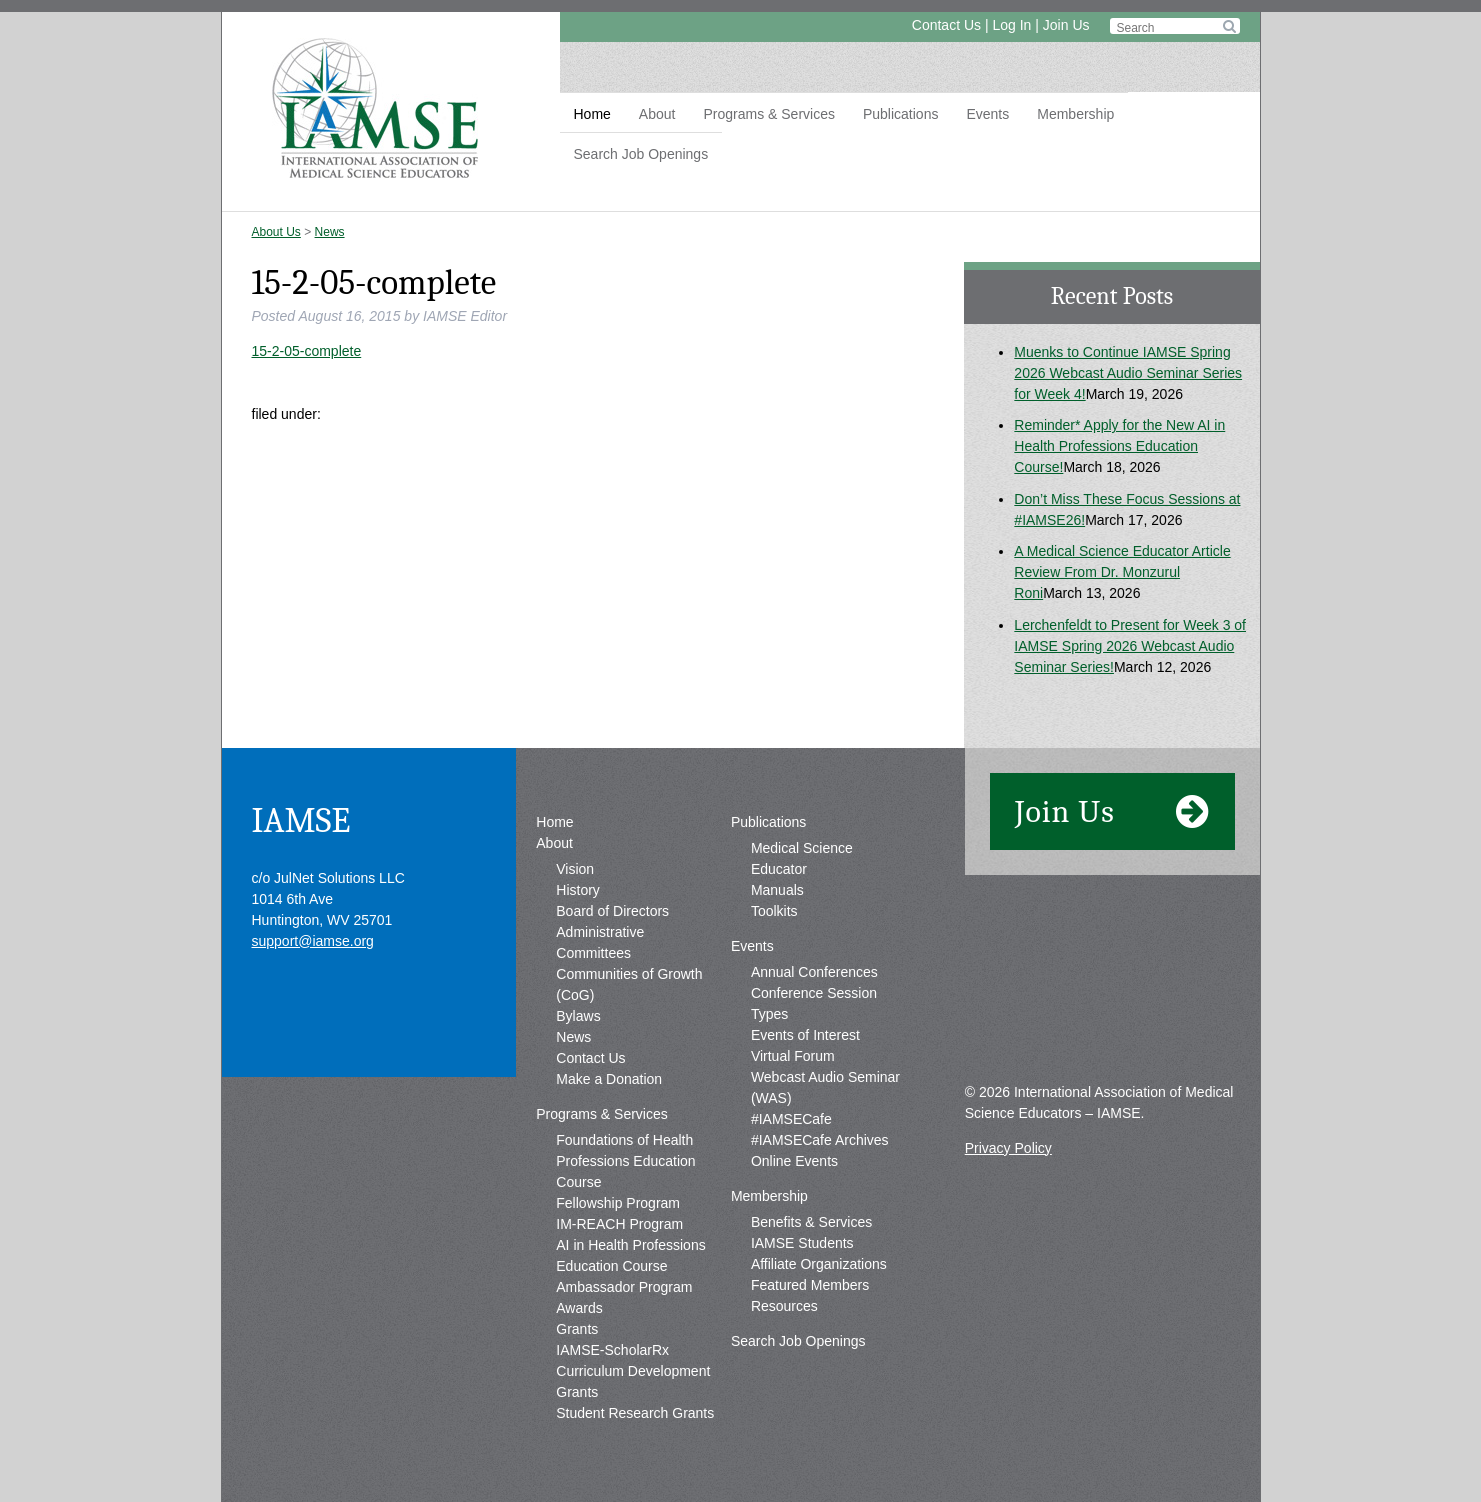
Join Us (1066, 25)
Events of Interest (805, 1035)
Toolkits (774, 911)
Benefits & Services (811, 1222)
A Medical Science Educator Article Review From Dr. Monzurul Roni (1122, 572)
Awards (579, 1308)
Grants (577, 1329)
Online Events (794, 1161)
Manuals (777, 890)
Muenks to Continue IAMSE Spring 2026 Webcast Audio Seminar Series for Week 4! (1128, 373)
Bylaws (578, 1016)
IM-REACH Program (619, 1224)
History (578, 890)
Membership (1075, 114)
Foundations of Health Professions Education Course (625, 1161)
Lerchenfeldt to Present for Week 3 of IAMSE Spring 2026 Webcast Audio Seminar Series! (1130, 646)
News (330, 232)
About (657, 114)
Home (592, 114)
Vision (575, 869)
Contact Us (946, 25)
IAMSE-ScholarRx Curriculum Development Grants (633, 1371)
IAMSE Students (802, 1243)
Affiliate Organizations (819, 1264)
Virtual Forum (793, 1056)
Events (987, 114)
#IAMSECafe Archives (820, 1140)
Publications (901, 114)
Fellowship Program (618, 1203)
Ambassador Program (624, 1287)
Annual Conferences (814, 972)
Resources (784, 1306)
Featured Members (810, 1285)
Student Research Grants (635, 1413)
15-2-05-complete (307, 351)
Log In (1011, 25)
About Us (276, 232)
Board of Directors (612, 911)
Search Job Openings (641, 154)
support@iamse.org (313, 941)
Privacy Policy (1008, 1148)
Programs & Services (768, 114)
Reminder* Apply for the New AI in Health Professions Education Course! (1119, 446)
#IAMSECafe (791, 1119)
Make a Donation (609, 1079)
